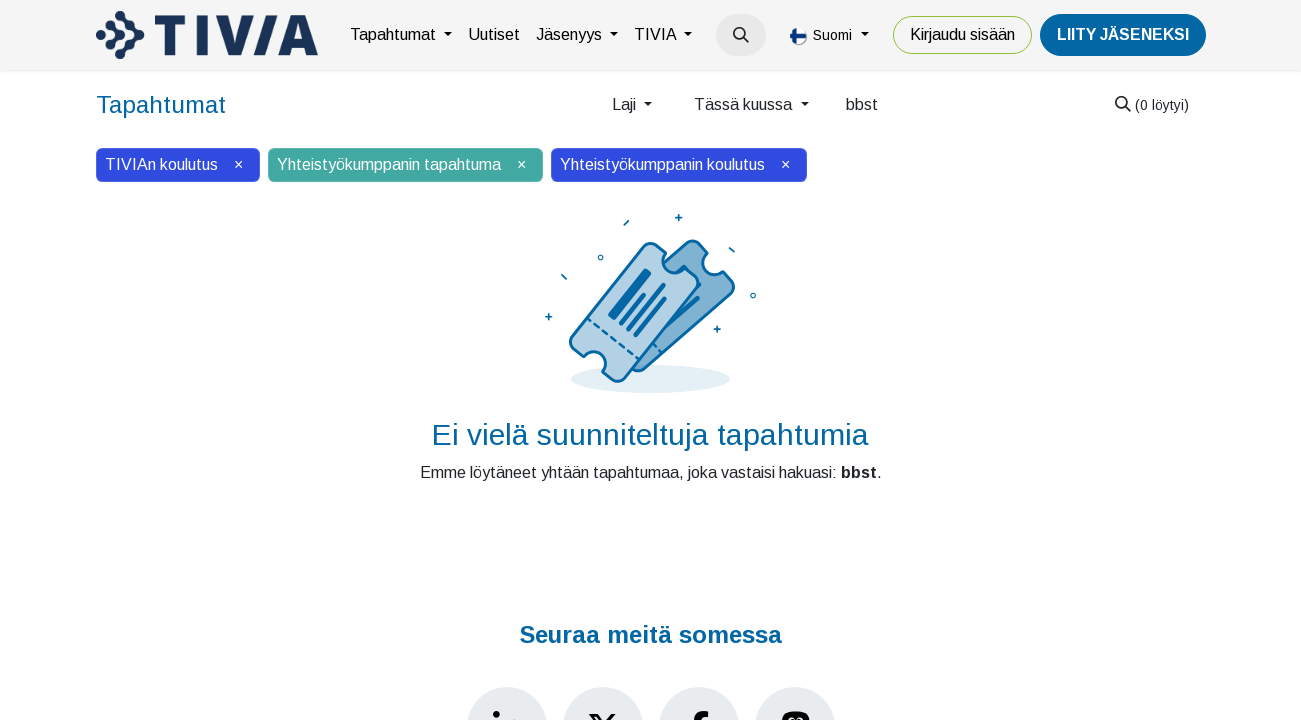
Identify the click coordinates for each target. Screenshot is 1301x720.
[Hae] (1152, 105)
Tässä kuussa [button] (745, 104)
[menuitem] (401, 35)
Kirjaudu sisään (962, 34)
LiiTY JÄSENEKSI (1123, 34)
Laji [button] (626, 104)
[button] (741, 35)
